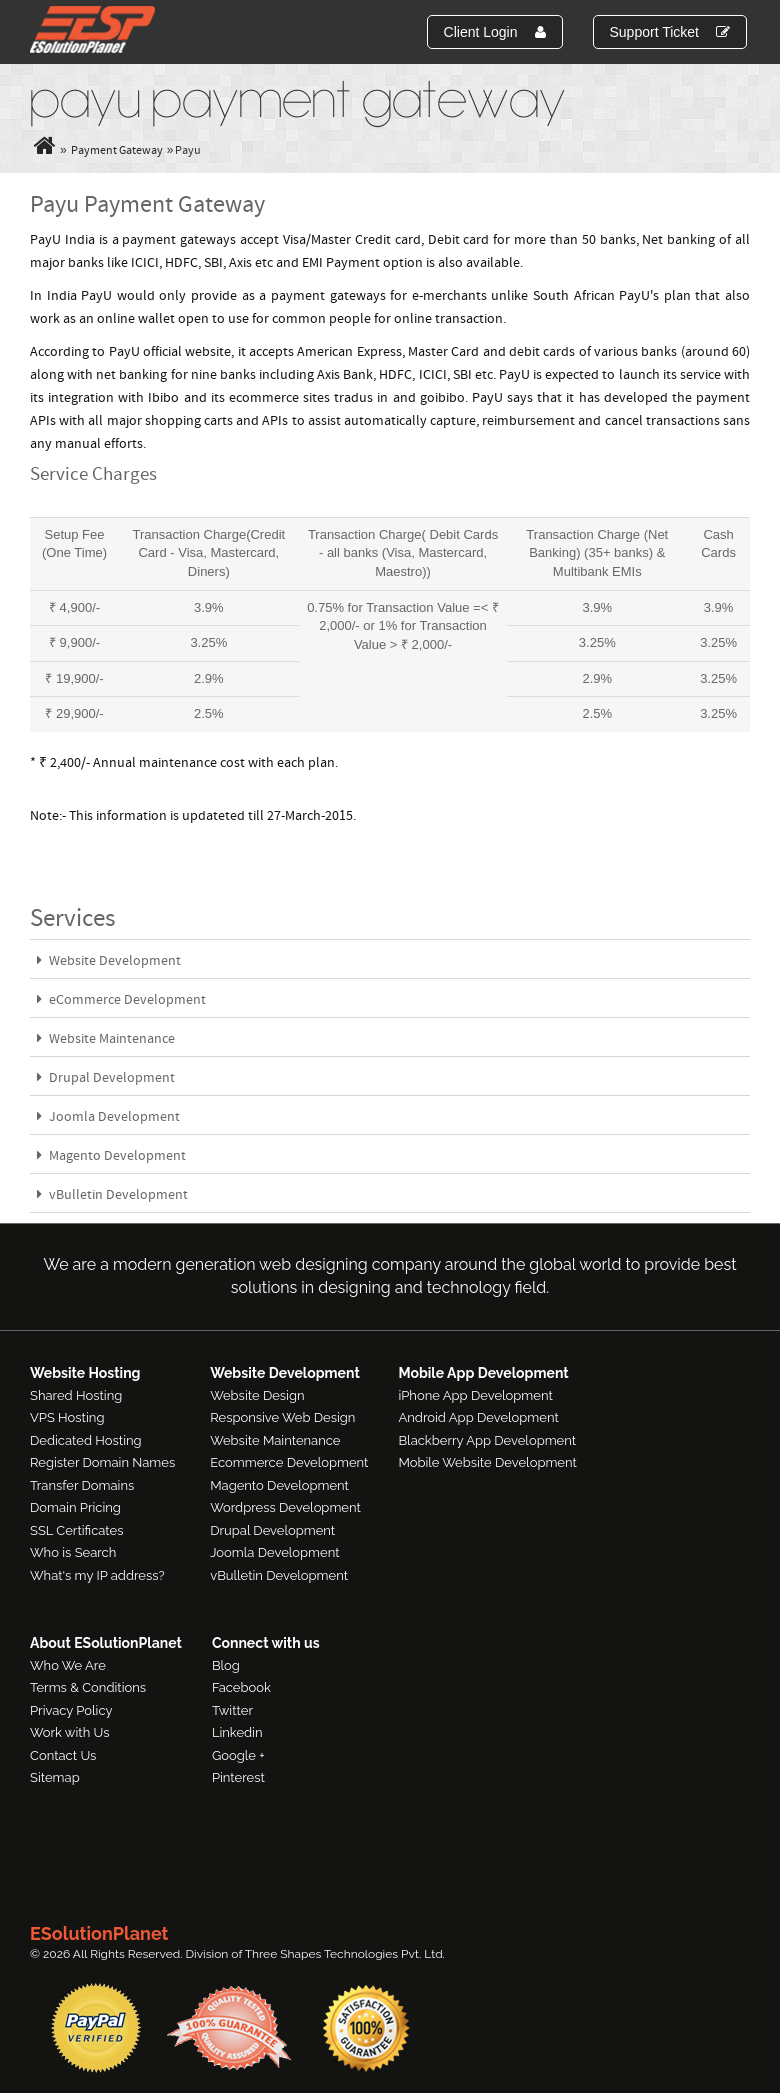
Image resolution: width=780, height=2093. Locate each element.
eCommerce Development (121, 1000)
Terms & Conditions (88, 1687)
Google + (238, 1755)
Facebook (241, 1687)
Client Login (495, 32)
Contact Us (63, 1755)
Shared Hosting (76, 1395)
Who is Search (73, 1552)
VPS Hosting (67, 1417)
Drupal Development (106, 1078)
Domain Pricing (75, 1507)
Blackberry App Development (487, 1440)
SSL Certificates (76, 1530)
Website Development (109, 961)
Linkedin (237, 1732)
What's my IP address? (97, 1575)
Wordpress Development (285, 1507)
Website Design (257, 1395)
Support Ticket (670, 32)
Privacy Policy (71, 1710)
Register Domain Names (102, 1462)
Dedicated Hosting (86, 1440)
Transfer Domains (82, 1485)
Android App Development (478, 1417)
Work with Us (69, 1732)
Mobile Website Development (487, 1462)
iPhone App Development (475, 1395)
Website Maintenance (106, 1039)
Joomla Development (108, 1117)
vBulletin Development (112, 1195)
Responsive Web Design (282, 1417)
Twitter (232, 1710)
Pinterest (238, 1777)
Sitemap (55, 1777)
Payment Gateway (117, 151)
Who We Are (68, 1665)
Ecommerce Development (289, 1462)
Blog (226, 1665)
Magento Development (111, 1156)
